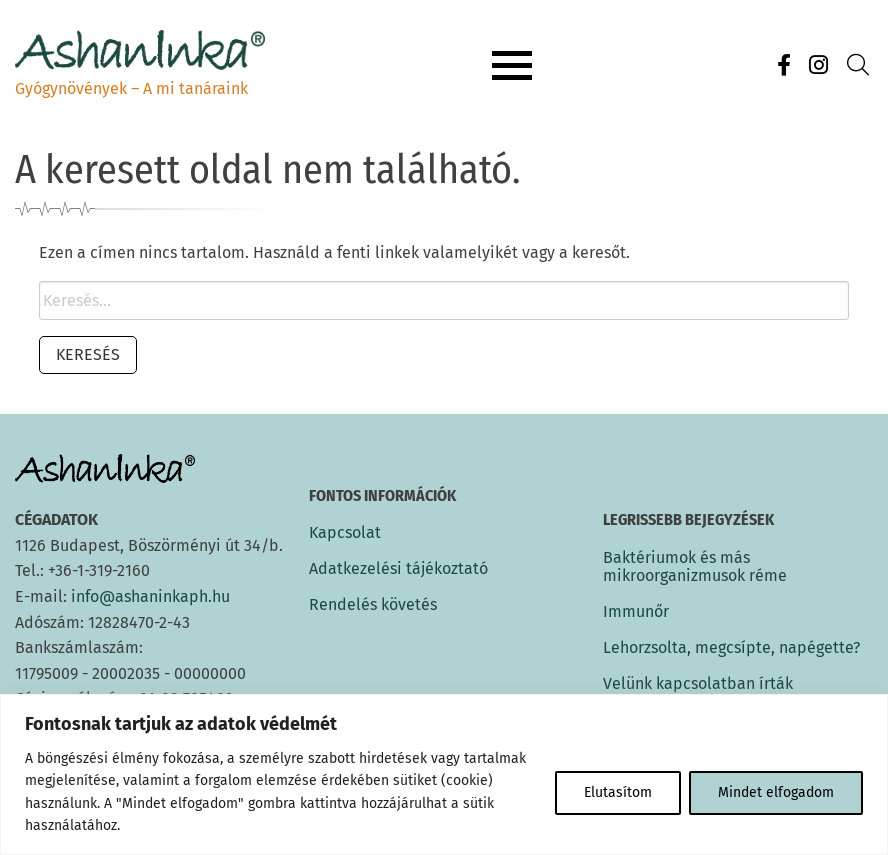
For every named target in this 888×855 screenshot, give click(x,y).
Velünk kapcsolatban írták (698, 683)
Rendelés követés (373, 605)
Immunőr (636, 611)
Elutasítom (618, 792)
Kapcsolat (345, 533)
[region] (444, 774)
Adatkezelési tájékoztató (398, 569)
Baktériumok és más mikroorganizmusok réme (695, 566)
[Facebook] (784, 65)
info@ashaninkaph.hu (150, 596)
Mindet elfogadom (776, 792)
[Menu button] (512, 66)
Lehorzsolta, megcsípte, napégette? (731, 647)
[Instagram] (818, 65)
